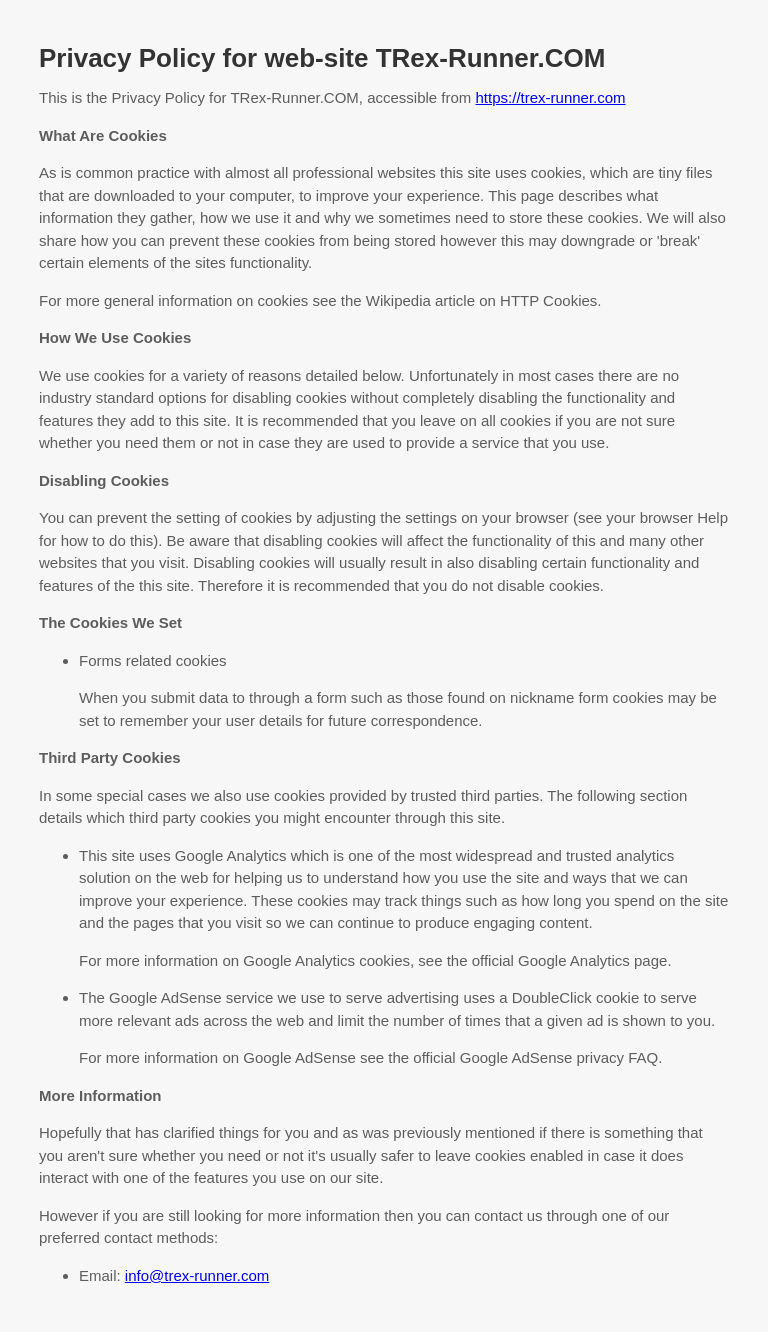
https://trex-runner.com (551, 97)
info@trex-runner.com (197, 1275)
